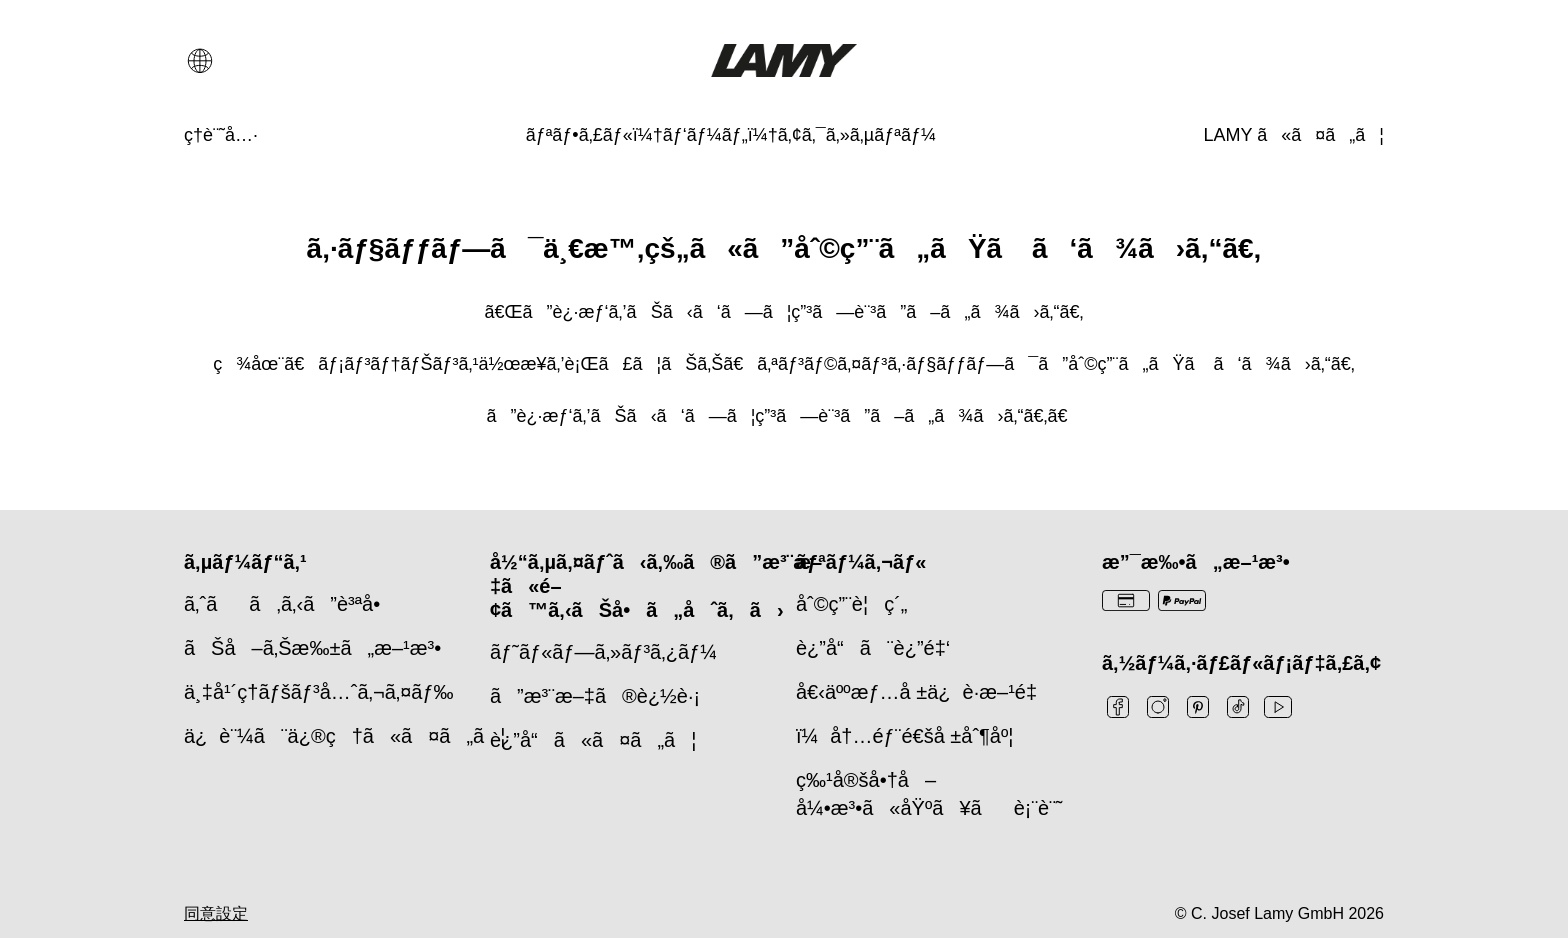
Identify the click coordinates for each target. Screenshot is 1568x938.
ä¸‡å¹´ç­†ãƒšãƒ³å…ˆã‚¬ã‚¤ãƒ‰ (319, 692)
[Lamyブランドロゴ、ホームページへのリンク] (783, 60)
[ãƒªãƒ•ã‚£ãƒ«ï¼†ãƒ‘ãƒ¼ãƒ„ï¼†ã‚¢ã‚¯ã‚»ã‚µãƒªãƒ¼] (731, 135)
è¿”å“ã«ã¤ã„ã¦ (593, 740)
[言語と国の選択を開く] (200, 61)
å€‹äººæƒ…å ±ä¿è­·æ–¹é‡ (922, 692)
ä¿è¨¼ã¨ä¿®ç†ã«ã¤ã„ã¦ (344, 736)
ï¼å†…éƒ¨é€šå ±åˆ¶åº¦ (904, 736)
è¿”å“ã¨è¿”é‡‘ (873, 648)
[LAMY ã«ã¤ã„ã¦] (1294, 135)
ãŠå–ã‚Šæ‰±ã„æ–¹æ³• (312, 648)
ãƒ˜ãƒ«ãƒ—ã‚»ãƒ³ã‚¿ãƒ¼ (603, 652)
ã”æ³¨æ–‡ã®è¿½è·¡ (595, 696)
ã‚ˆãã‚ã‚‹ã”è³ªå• (290, 604)
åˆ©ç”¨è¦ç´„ (851, 604)
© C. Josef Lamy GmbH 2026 (1279, 913)
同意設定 (216, 913)
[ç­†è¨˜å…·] (221, 135)
